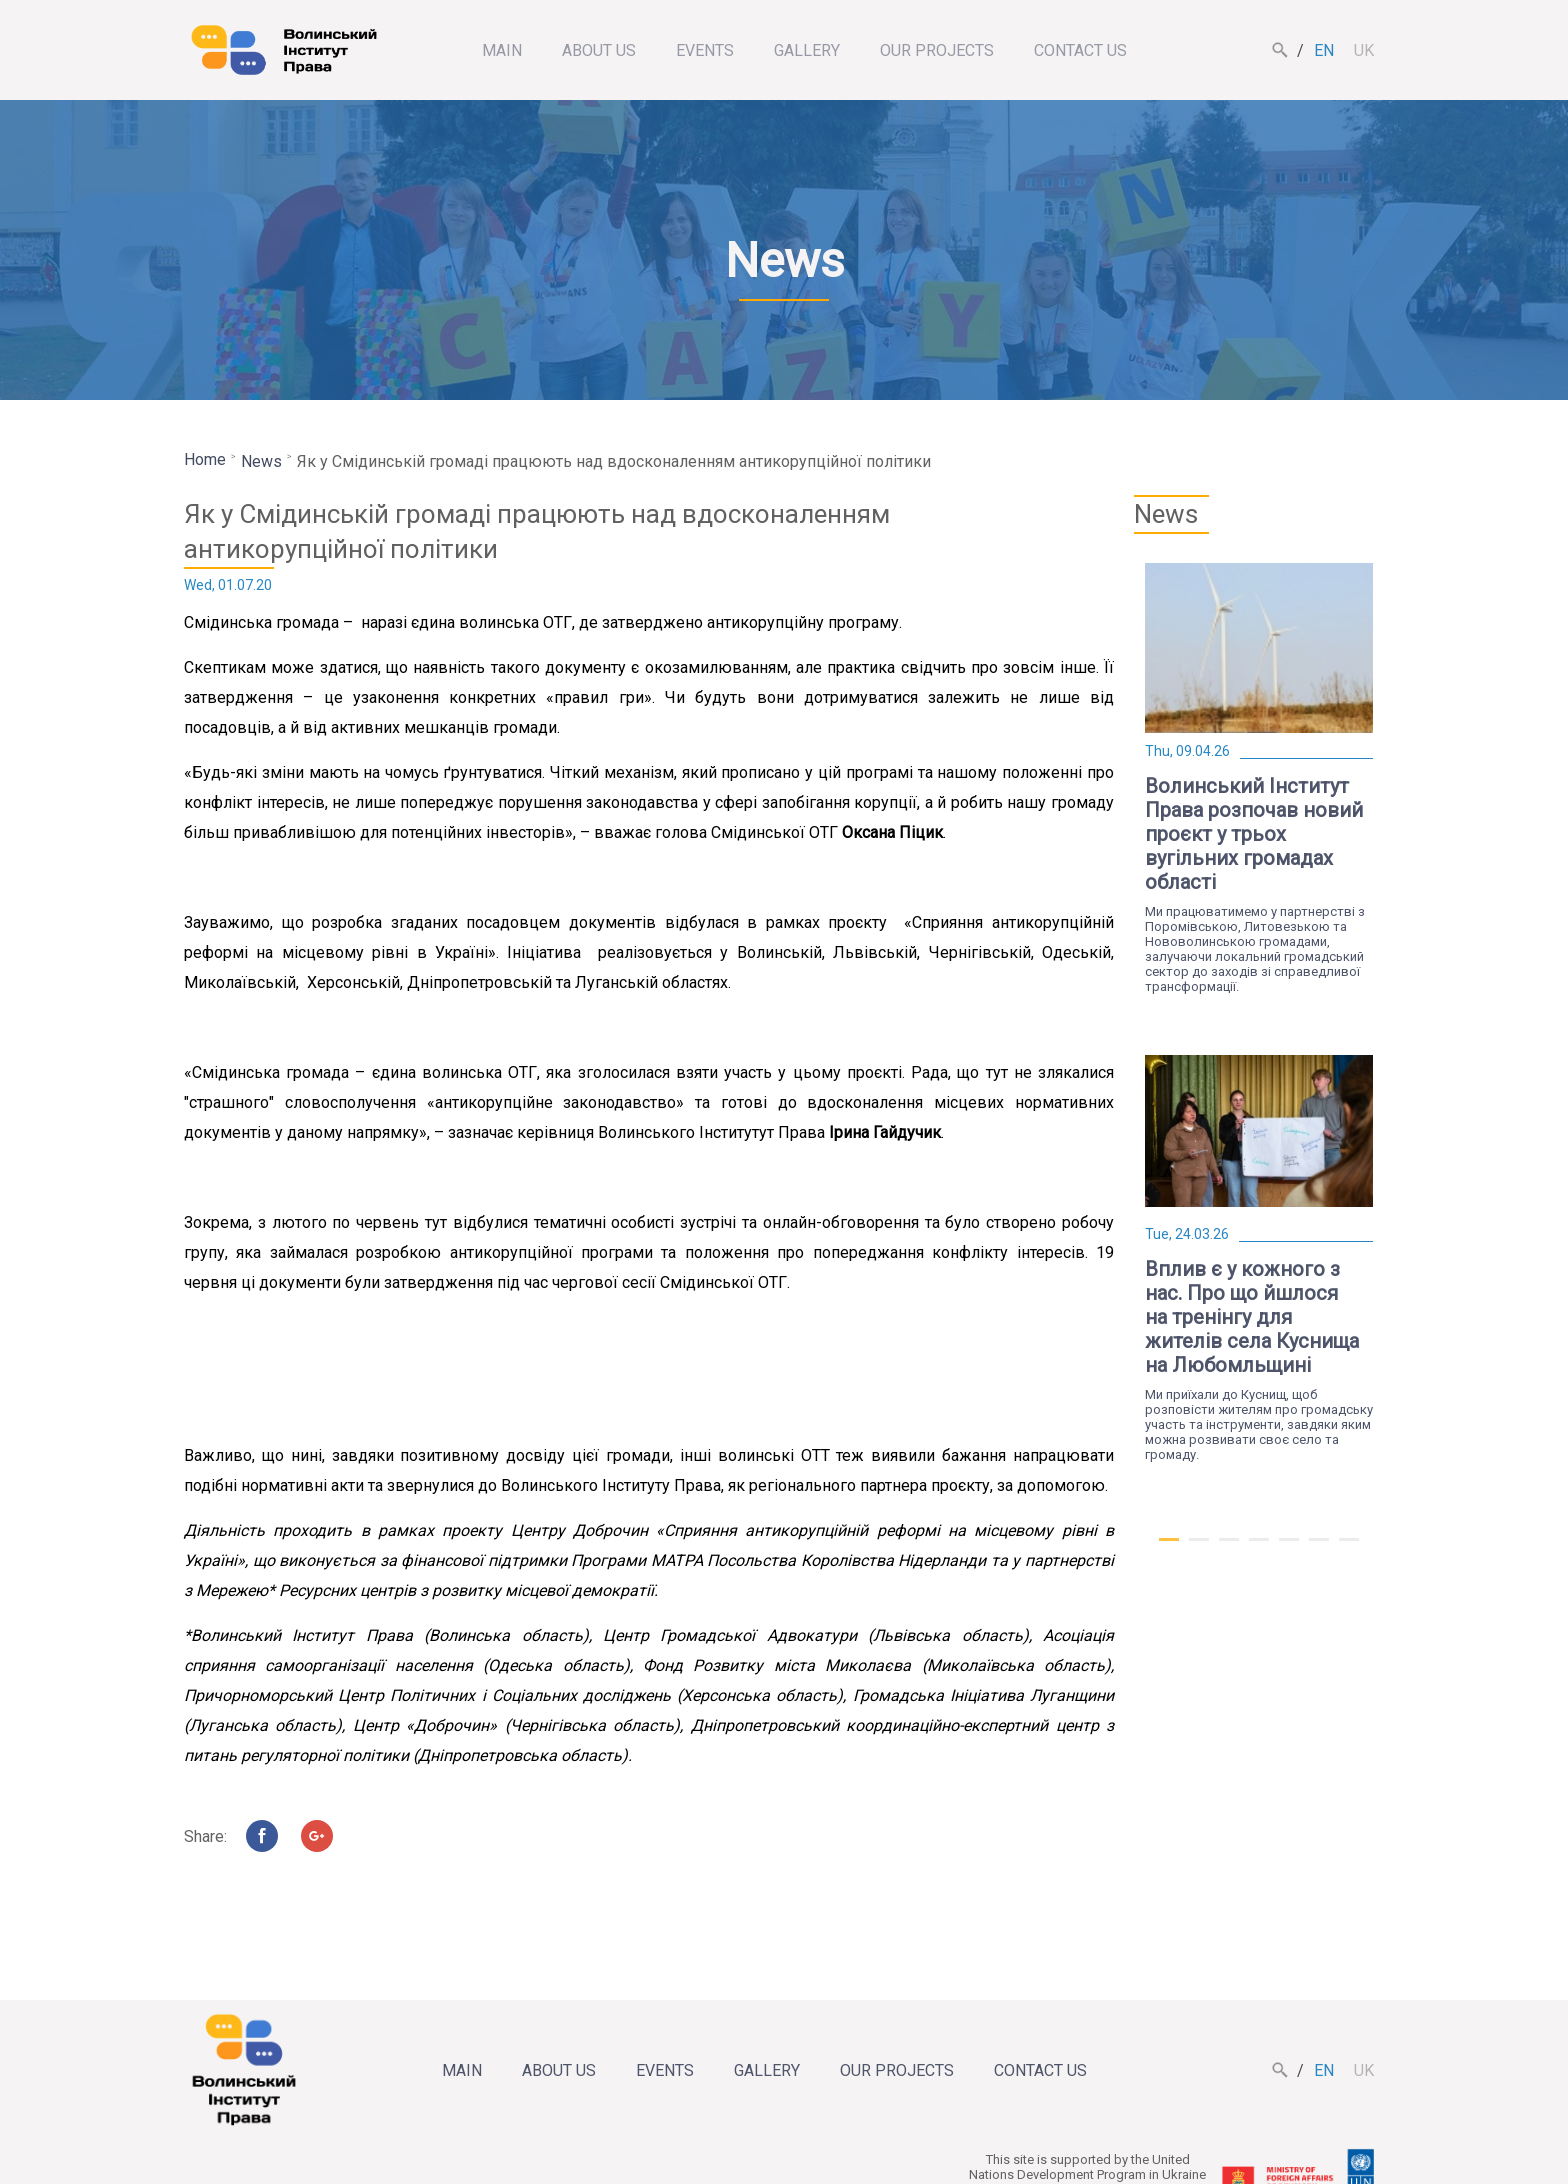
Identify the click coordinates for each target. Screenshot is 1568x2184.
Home (205, 459)
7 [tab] (1349, 1548)
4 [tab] (1259, 1548)
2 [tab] (1199, 1548)
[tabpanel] (1259, 778)
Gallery (807, 50)
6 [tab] (1319, 1548)
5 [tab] (1289, 1548)
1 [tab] (1169, 1548)
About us (599, 50)
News (261, 461)
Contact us (1080, 50)
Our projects (937, 50)
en (1324, 50)
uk (1364, 50)
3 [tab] (1229, 1548)
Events (705, 50)
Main (502, 50)
